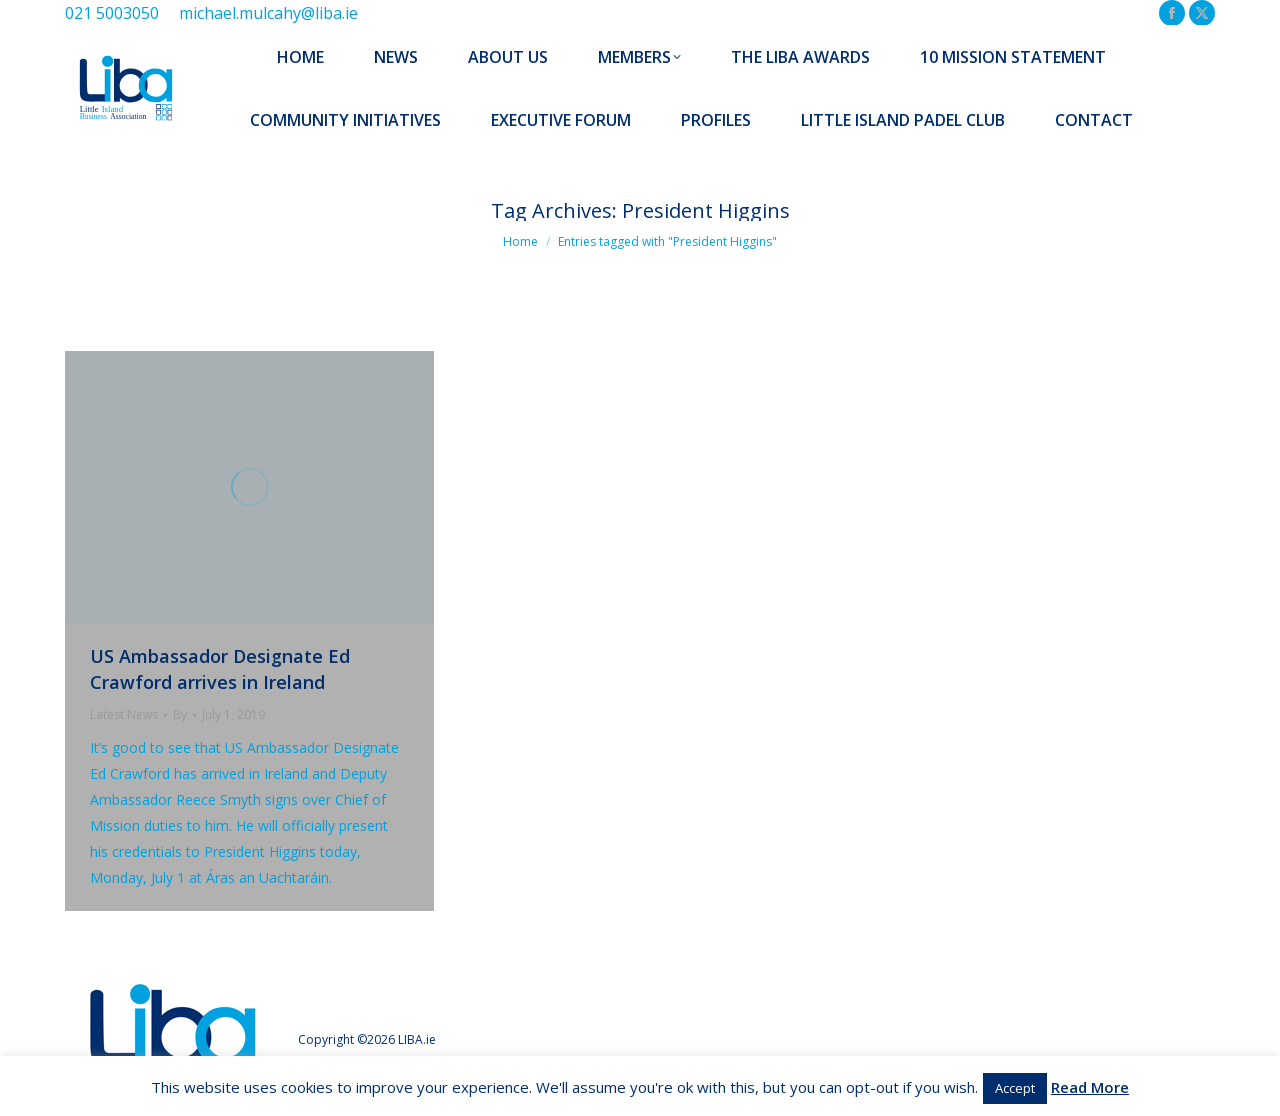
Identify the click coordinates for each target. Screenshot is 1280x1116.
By (180, 714)
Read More (1090, 1087)
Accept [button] (1015, 1088)
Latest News (124, 714)
